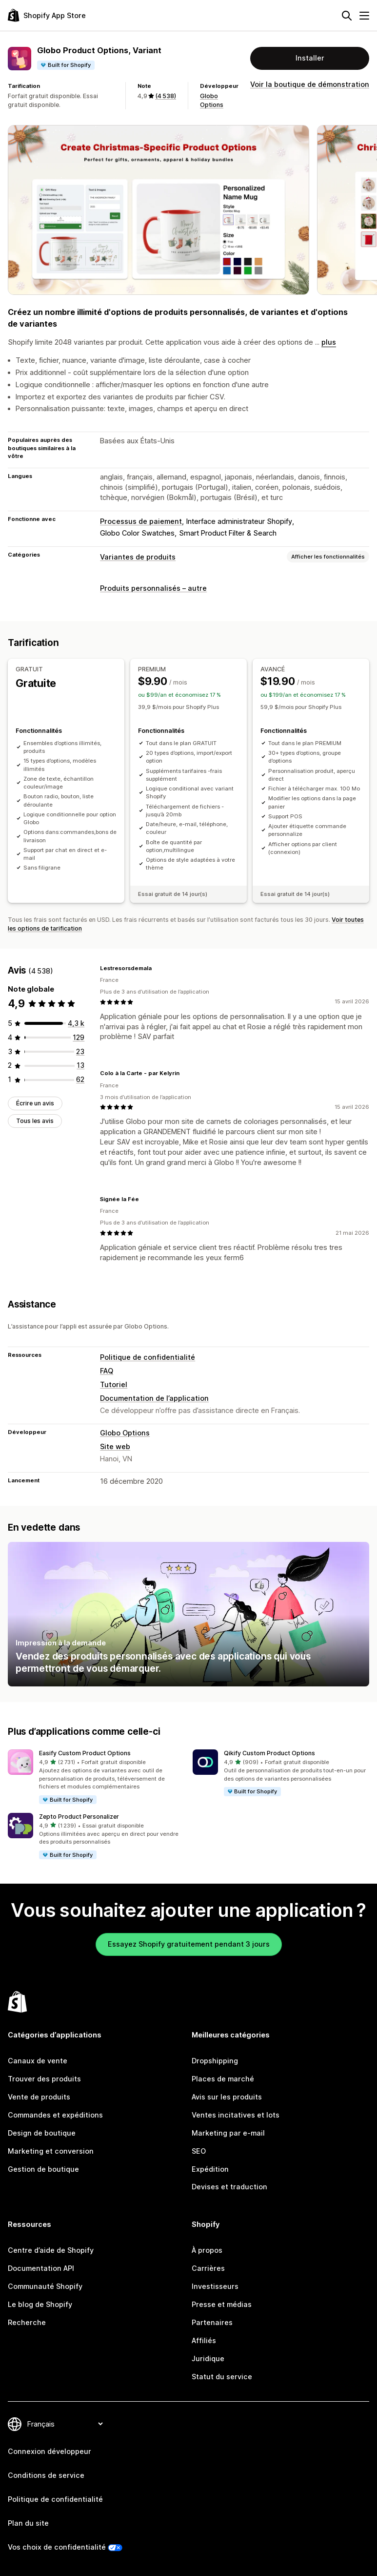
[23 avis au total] (80, 1051)
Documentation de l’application (154, 1398)
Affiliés (204, 2340)
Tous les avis (35, 1120)
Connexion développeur (49, 2451)
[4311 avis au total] (76, 1023)
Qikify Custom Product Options (269, 1753)
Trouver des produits (44, 2079)
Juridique (208, 2358)
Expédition (210, 2169)
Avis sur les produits (227, 2097)
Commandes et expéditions (55, 2115)
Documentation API (41, 2268)
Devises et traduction (229, 2186)
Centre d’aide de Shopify (51, 2250)
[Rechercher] (347, 16)
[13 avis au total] (80, 1065)
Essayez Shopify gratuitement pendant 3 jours (189, 1944)
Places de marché (223, 2079)
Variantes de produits (138, 557)
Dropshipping (215, 2061)
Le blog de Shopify (40, 2304)
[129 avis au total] (78, 1037)
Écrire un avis (35, 1103)
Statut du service (222, 2376)
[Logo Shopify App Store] (47, 15)
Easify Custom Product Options (85, 1753)
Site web (115, 1446)
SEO (199, 2151)
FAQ (106, 1371)
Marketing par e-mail (228, 2133)
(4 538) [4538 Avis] (165, 96)
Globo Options (125, 1433)
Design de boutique (42, 2133)
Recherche (27, 2322)
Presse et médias (222, 2304)
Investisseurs (215, 2286)
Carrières (208, 2268)
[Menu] (364, 16)
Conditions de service (46, 2475)
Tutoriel (113, 1384)
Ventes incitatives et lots (235, 2115)
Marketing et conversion (51, 2151)
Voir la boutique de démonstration (309, 84)
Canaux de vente (37, 2061)
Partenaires (212, 2322)
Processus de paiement (141, 521)
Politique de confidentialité (147, 1357)
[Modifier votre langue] (64, 2424)
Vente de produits (39, 2097)
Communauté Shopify (45, 2286)
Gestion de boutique (43, 2169)
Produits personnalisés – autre (153, 588)
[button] (96, 1777)
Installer (310, 58)
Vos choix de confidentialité (57, 2547)
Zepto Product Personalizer (79, 1816)
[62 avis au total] (80, 1079)
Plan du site (28, 2523)
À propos (207, 2250)
